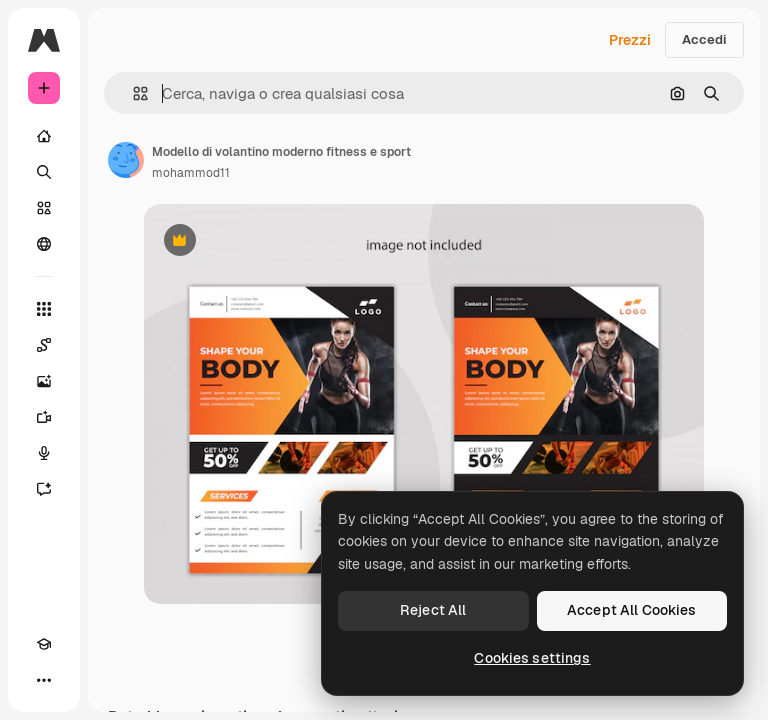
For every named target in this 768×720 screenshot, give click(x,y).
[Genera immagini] (44, 381)
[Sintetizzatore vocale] (44, 453)
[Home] (44, 136)
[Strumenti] (44, 309)
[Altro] (44, 680)
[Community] (44, 244)
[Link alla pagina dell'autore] (126, 160)
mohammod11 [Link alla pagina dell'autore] (191, 173)
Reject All (433, 610)
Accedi (704, 39)
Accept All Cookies (632, 610)
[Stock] (44, 208)
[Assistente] (44, 489)
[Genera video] (44, 417)
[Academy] (44, 644)
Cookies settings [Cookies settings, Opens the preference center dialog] (532, 658)
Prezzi (630, 40)
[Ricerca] (44, 172)
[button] (132, 93)
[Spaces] (44, 345)
